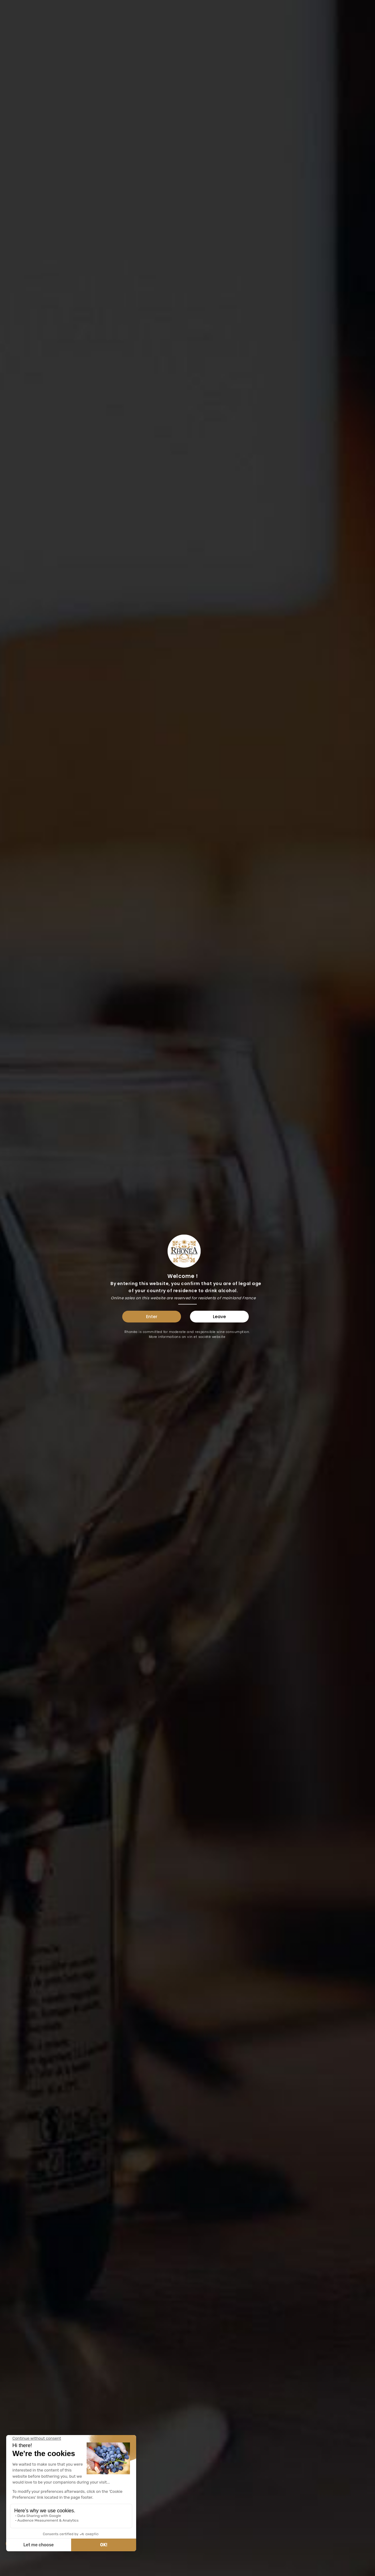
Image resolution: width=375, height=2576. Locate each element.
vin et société (199, 1337)
